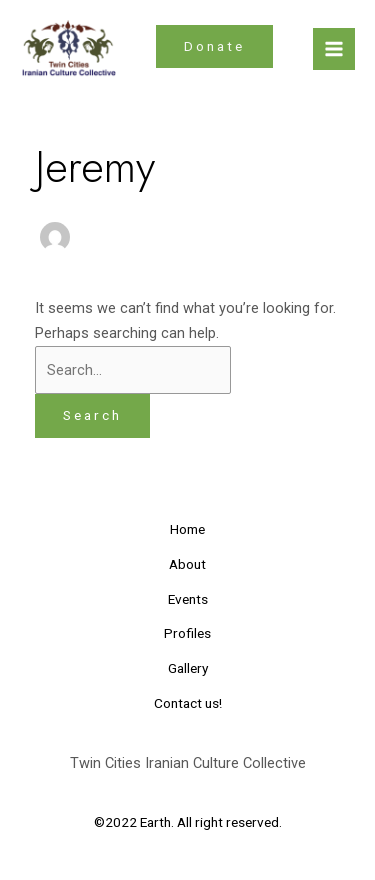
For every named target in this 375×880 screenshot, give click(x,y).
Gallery (188, 668)
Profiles (187, 633)
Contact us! (188, 703)
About (187, 564)
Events (188, 599)
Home (187, 529)
